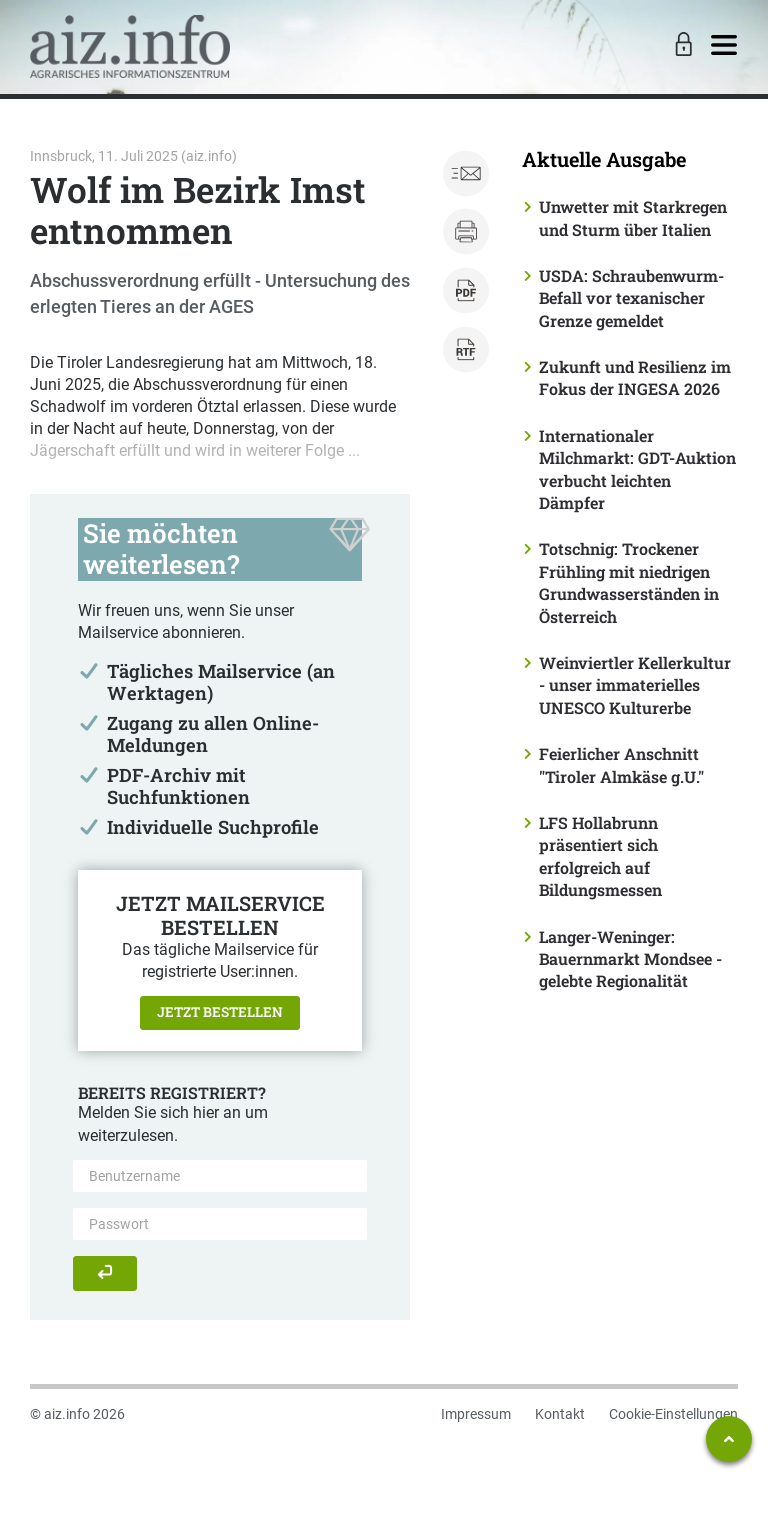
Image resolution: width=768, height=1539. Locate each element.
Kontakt (560, 1414)
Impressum (476, 1414)
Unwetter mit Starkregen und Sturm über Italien (633, 217)
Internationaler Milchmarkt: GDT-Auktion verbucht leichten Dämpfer (637, 469)
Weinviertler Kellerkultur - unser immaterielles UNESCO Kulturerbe (635, 685)
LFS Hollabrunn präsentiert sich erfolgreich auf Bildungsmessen (600, 856)
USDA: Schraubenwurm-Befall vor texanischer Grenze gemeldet (631, 298)
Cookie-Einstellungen (673, 1414)
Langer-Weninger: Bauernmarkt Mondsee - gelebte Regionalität (630, 959)
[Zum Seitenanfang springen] (729, 1439)
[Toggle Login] (681, 46)
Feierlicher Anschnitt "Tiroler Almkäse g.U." (621, 764)
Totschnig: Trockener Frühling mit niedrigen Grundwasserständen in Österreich (629, 582)
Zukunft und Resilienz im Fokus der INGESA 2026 (635, 377)
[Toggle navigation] (724, 46)
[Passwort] (220, 1224)
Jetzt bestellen (220, 1012)
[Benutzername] (220, 1176)
